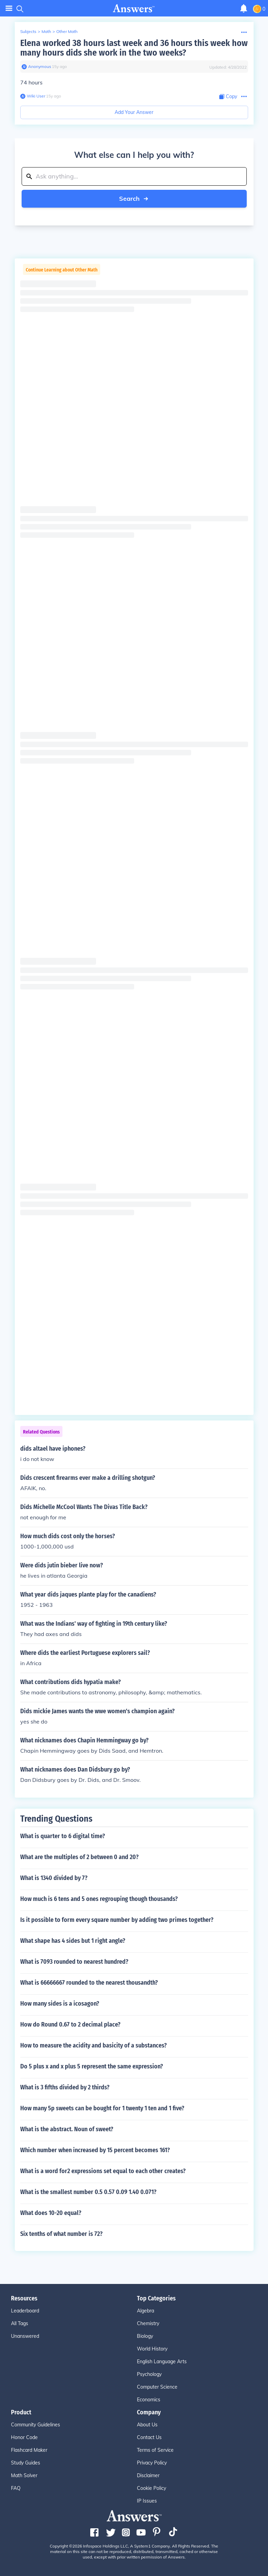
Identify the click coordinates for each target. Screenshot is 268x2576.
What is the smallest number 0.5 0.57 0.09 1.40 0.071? (88, 2192)
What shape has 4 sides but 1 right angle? (72, 1941)
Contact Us (149, 2437)
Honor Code (24, 2437)
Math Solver (24, 2475)
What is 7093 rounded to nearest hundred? (74, 1961)
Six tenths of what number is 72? (61, 2234)
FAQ (16, 2488)
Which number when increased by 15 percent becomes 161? (95, 2150)
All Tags (19, 2323)
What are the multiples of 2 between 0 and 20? (79, 1857)
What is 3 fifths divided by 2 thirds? (64, 2087)
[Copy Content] (228, 96)
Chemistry (148, 2323)
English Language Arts (162, 2361)
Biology (145, 2336)
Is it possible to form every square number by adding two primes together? (116, 1920)
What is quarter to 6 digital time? (62, 1836)
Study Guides (25, 2463)
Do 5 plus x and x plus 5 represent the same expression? (91, 2066)
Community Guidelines (35, 2425)
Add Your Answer (134, 112)
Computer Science (157, 2387)
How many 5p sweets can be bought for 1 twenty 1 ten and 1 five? (102, 2108)
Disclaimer (148, 2475)
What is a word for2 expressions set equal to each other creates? (103, 2171)
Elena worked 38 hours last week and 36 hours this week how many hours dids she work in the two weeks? (134, 48)
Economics (148, 2400)
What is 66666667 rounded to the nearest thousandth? (89, 1982)
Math (46, 31)
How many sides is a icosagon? (59, 2003)
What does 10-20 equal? (50, 2213)
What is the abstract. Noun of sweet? (66, 2129)
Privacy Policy (152, 2463)
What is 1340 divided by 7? (54, 1878)
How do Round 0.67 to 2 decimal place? (70, 2024)
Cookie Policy (151, 2488)
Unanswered (25, 2336)
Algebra (145, 2311)
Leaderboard (25, 2311)
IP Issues (147, 2501)
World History (152, 2349)
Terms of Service (155, 2450)
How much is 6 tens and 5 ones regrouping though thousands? (99, 1899)
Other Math (67, 31)
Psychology (149, 2374)
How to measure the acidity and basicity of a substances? (93, 2045)
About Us (147, 2425)
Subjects (28, 31)
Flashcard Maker (29, 2450)
